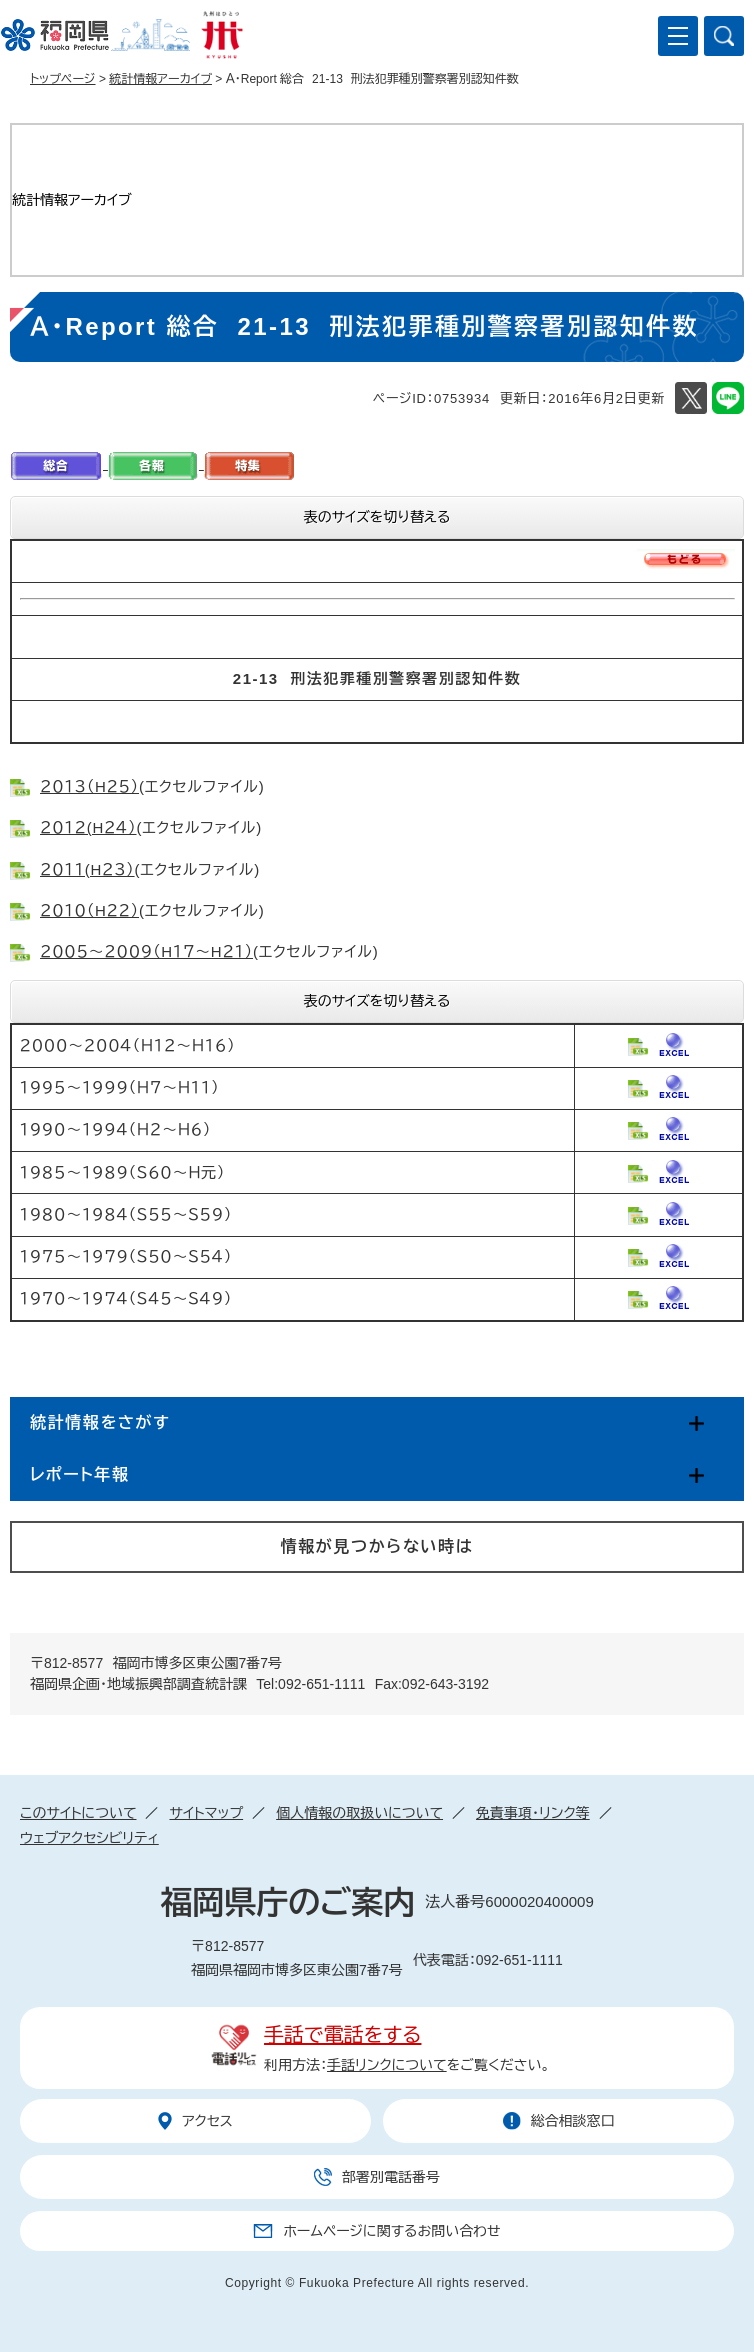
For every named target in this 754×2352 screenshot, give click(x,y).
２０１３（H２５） (89, 786)
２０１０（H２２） (89, 910)
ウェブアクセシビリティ (89, 1838)
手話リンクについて (387, 2065)
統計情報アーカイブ (160, 79)
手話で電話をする (342, 2035)
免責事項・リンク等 (533, 1813)
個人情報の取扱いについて (359, 1813)
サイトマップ (206, 1813)
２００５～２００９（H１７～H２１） (146, 951)
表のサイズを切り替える (377, 517)
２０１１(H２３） (87, 869)
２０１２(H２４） (88, 827)
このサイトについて (78, 1813)
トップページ (63, 79)
